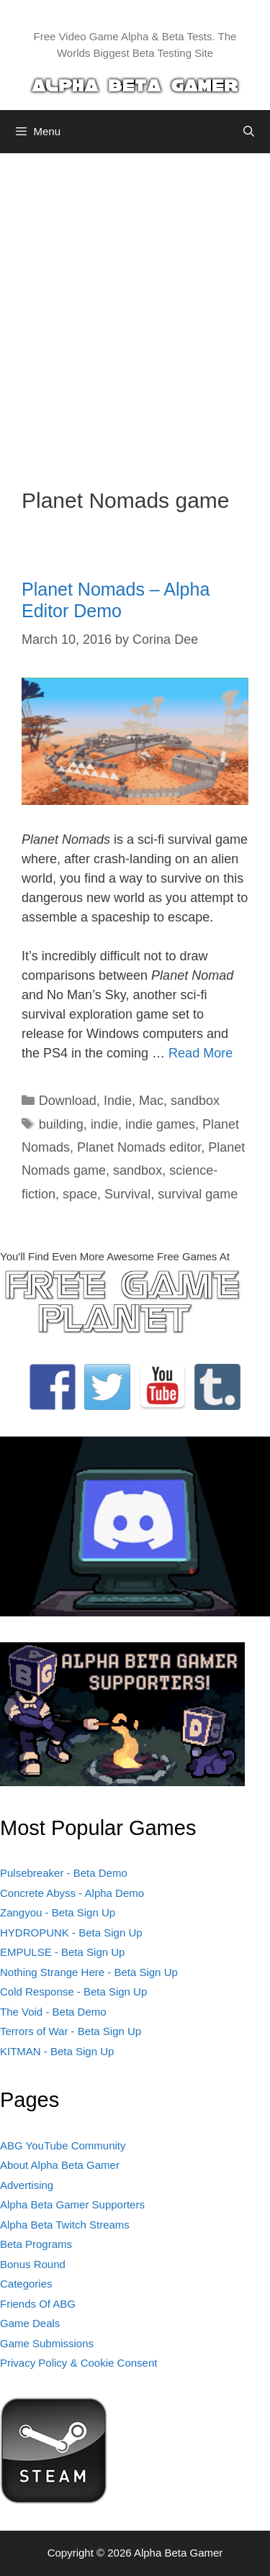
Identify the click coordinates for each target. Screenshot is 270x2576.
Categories (26, 2283)
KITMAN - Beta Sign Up (57, 2051)
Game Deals (30, 2323)
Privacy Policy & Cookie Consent (78, 2363)
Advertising (26, 2185)
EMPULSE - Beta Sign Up (62, 1952)
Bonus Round (33, 2264)
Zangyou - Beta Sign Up (57, 1912)
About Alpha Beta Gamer (60, 2165)
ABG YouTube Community (63, 2145)
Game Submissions (47, 2343)
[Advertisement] (135, 310)
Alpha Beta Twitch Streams (65, 2224)
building (61, 1124)
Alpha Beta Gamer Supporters (72, 2204)
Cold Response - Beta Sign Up (73, 1991)
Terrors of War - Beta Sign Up (70, 2031)
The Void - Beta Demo (53, 2012)
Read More (200, 1053)
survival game (198, 1194)
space (80, 1194)
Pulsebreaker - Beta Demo (63, 1873)
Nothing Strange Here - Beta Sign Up (89, 1972)
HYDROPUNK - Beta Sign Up (71, 1932)
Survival (127, 1194)
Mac (151, 1100)
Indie (118, 1100)
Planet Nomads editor (139, 1147)
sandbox (195, 1100)
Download (67, 1100)
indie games (160, 1124)
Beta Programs (36, 2244)
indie (104, 1124)
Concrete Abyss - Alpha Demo (72, 1893)
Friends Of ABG (38, 2304)
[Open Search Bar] (249, 131)
